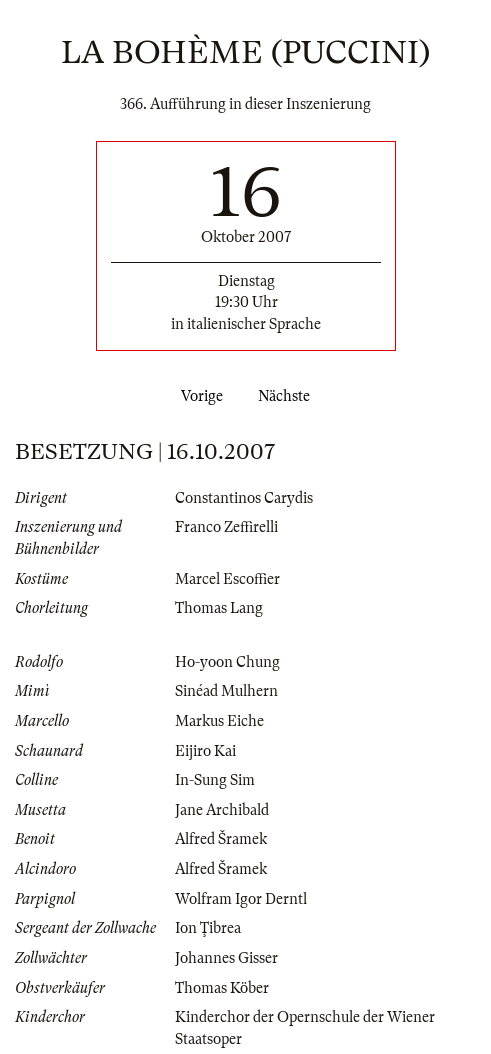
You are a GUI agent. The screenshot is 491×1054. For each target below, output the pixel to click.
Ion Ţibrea (208, 928)
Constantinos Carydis (244, 498)
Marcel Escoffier (227, 579)
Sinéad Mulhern (226, 691)
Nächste (288, 396)
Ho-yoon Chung (227, 662)
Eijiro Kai (205, 751)
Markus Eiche (219, 721)
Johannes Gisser (226, 958)
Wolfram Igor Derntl (241, 899)
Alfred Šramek (221, 839)
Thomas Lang (219, 608)
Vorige (198, 396)
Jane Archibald (222, 810)
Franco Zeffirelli (226, 527)
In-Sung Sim (215, 780)
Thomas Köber (222, 988)
